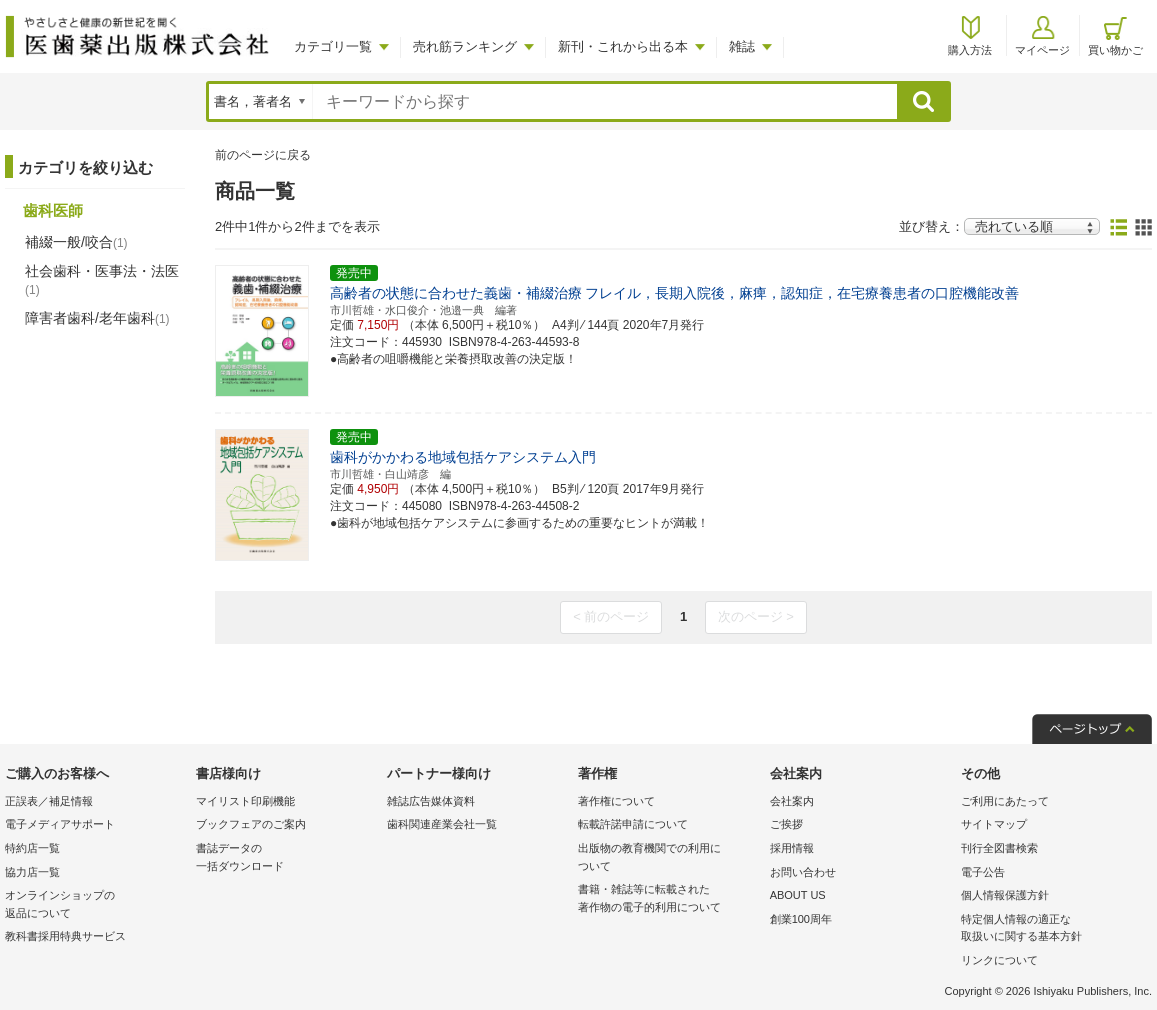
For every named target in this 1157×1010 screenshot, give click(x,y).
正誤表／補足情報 (49, 801)
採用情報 (792, 848)
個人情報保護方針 (1005, 895)
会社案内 (792, 801)
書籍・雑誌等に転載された (668, 899)
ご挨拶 (786, 824)
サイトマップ (994, 824)
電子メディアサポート (60, 824)
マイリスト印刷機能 (245, 801)
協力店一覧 (32, 872)
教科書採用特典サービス (65, 936)
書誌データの (286, 858)
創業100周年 (801, 919)
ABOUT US (798, 895)
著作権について (616, 801)
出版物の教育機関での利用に (668, 858)
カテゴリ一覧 (333, 46)
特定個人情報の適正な (1051, 929)
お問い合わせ (803, 872)
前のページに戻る (263, 155)
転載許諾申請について (633, 824)
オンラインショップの (95, 905)
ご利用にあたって (1005, 801)
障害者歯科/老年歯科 (97, 318)
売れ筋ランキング (465, 46)
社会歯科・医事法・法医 (102, 280)
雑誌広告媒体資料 (431, 801)
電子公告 (983, 872)
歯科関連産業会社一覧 (442, 824)
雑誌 (742, 46)
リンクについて (999, 960)
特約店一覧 (32, 848)
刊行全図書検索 (999, 848)
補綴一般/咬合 (76, 242)
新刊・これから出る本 (623, 46)
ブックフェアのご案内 (251, 824)
